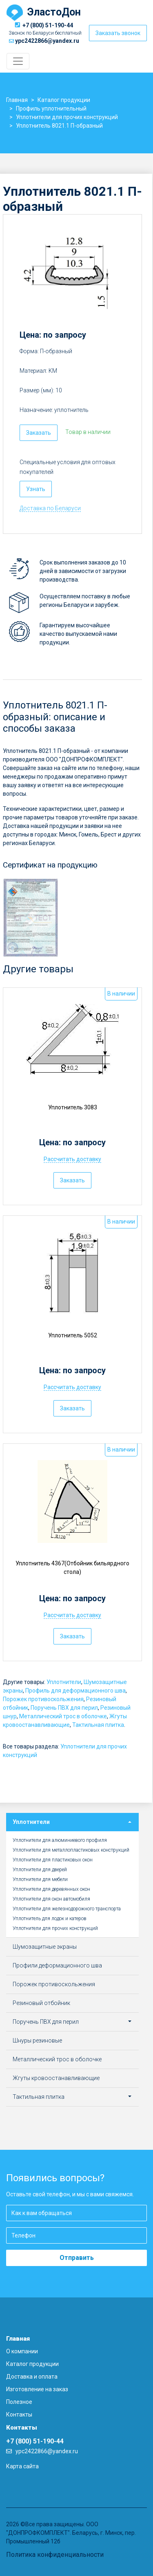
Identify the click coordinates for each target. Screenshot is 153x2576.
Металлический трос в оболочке (63, 1716)
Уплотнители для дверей (40, 1869)
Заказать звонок (117, 33)
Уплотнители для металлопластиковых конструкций (71, 1850)
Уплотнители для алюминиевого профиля (60, 1840)
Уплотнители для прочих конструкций (55, 1928)
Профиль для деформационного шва (75, 1690)
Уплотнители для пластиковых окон (53, 1860)
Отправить (77, 2258)
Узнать (35, 489)
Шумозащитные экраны (45, 1946)
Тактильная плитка (98, 1725)
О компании (22, 2351)
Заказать (38, 432)
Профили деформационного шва (57, 1965)
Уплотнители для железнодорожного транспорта (67, 1909)
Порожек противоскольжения (43, 1699)
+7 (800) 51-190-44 (47, 25)
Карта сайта (22, 2466)
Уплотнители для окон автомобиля (51, 1899)
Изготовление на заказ (37, 2389)
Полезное (19, 2402)
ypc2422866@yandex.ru (47, 41)
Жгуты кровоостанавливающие (56, 2078)
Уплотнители (64, 1682)
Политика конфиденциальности (55, 2554)
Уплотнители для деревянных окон (51, 1889)
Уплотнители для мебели (40, 1879)
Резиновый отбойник (41, 2003)
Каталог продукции (32, 2364)
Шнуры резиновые (37, 2040)
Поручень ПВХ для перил (64, 1707)
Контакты (19, 2414)
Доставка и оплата (32, 2376)
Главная (18, 2338)
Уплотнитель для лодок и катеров (49, 1918)
